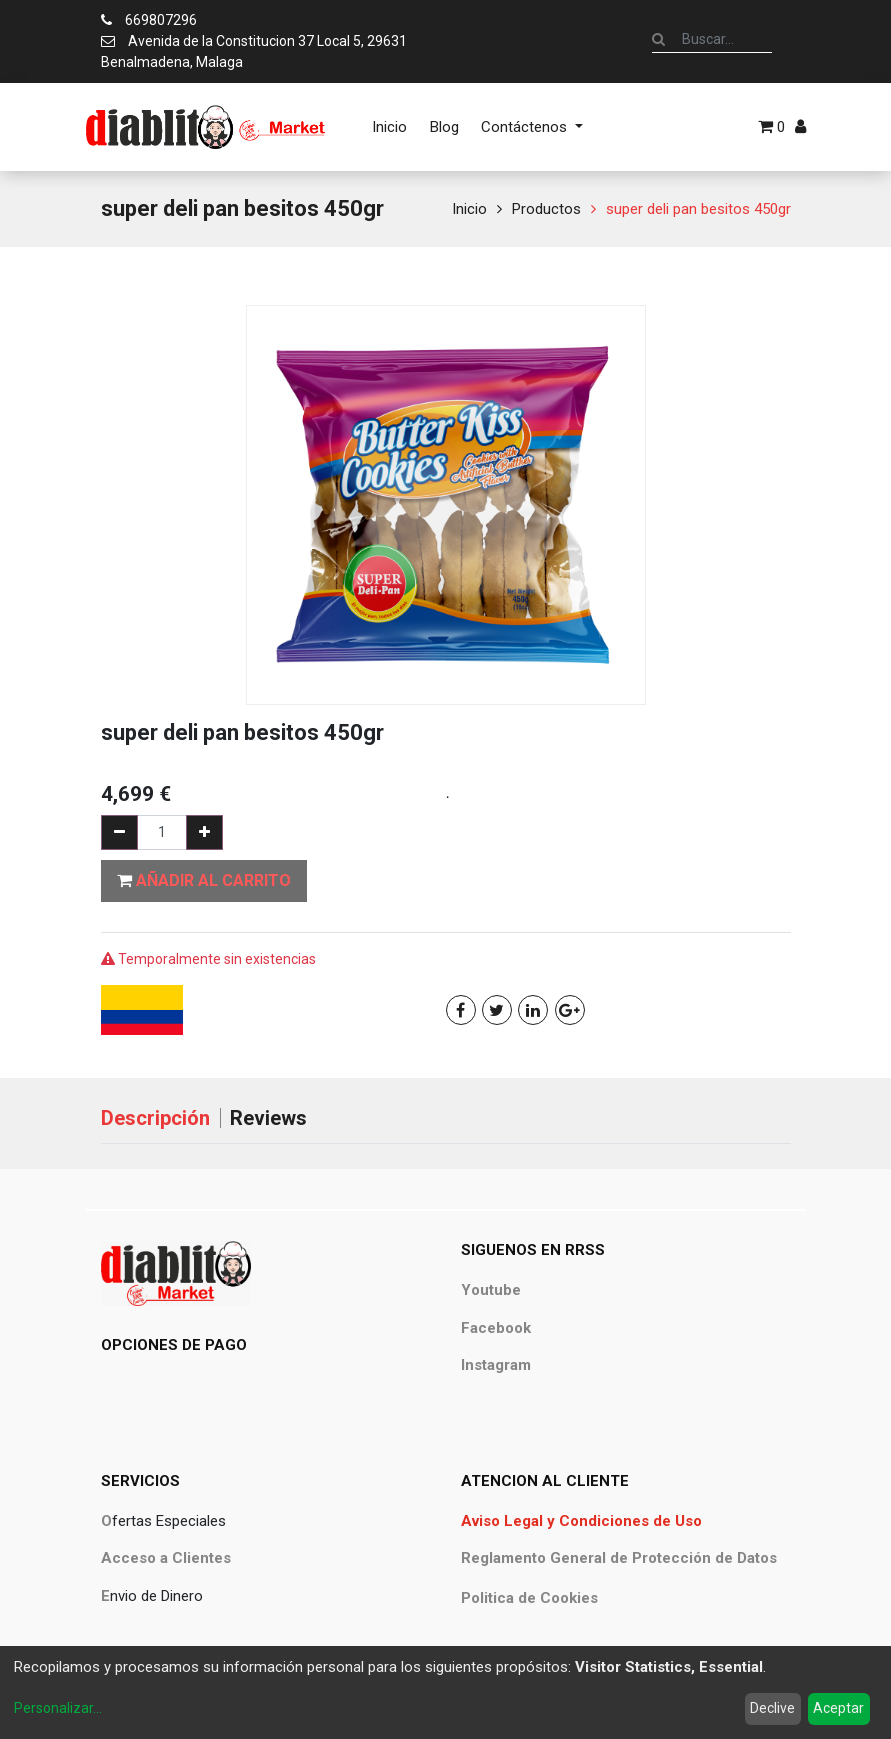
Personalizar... (58, 1708)
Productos (546, 209)
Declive (772, 1708)
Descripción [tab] (155, 1118)
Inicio (469, 209)
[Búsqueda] (658, 39)
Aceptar (838, 1708)
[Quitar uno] (119, 832)
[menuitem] (389, 127)
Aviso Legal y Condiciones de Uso (581, 1521)
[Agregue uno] (204, 832)
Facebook (496, 1328)
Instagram (496, 1365)
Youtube (491, 1290)
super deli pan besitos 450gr (698, 209)
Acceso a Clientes (166, 1558)
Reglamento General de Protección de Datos (619, 1558)
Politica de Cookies (529, 1598)
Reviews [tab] (268, 1118)
